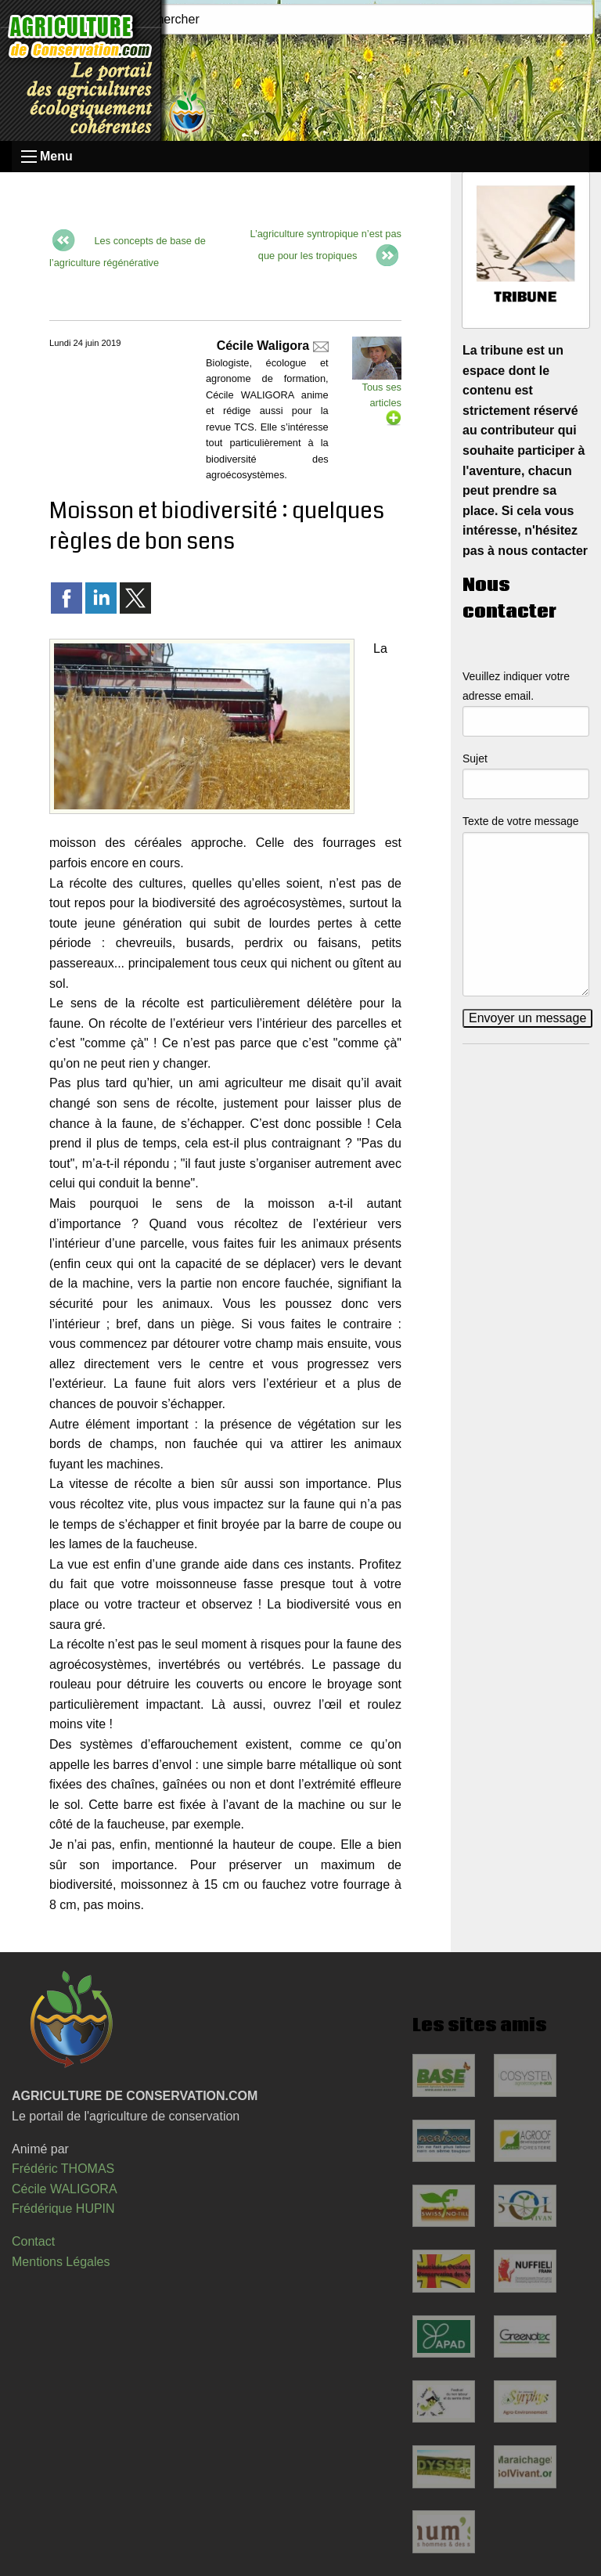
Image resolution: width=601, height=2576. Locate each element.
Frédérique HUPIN (63, 2208)
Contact (33, 2241)
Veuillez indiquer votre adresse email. (516, 686)
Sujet (475, 758)
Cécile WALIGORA (64, 2189)
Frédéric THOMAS (63, 2168)
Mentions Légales (61, 2261)
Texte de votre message (520, 821)
